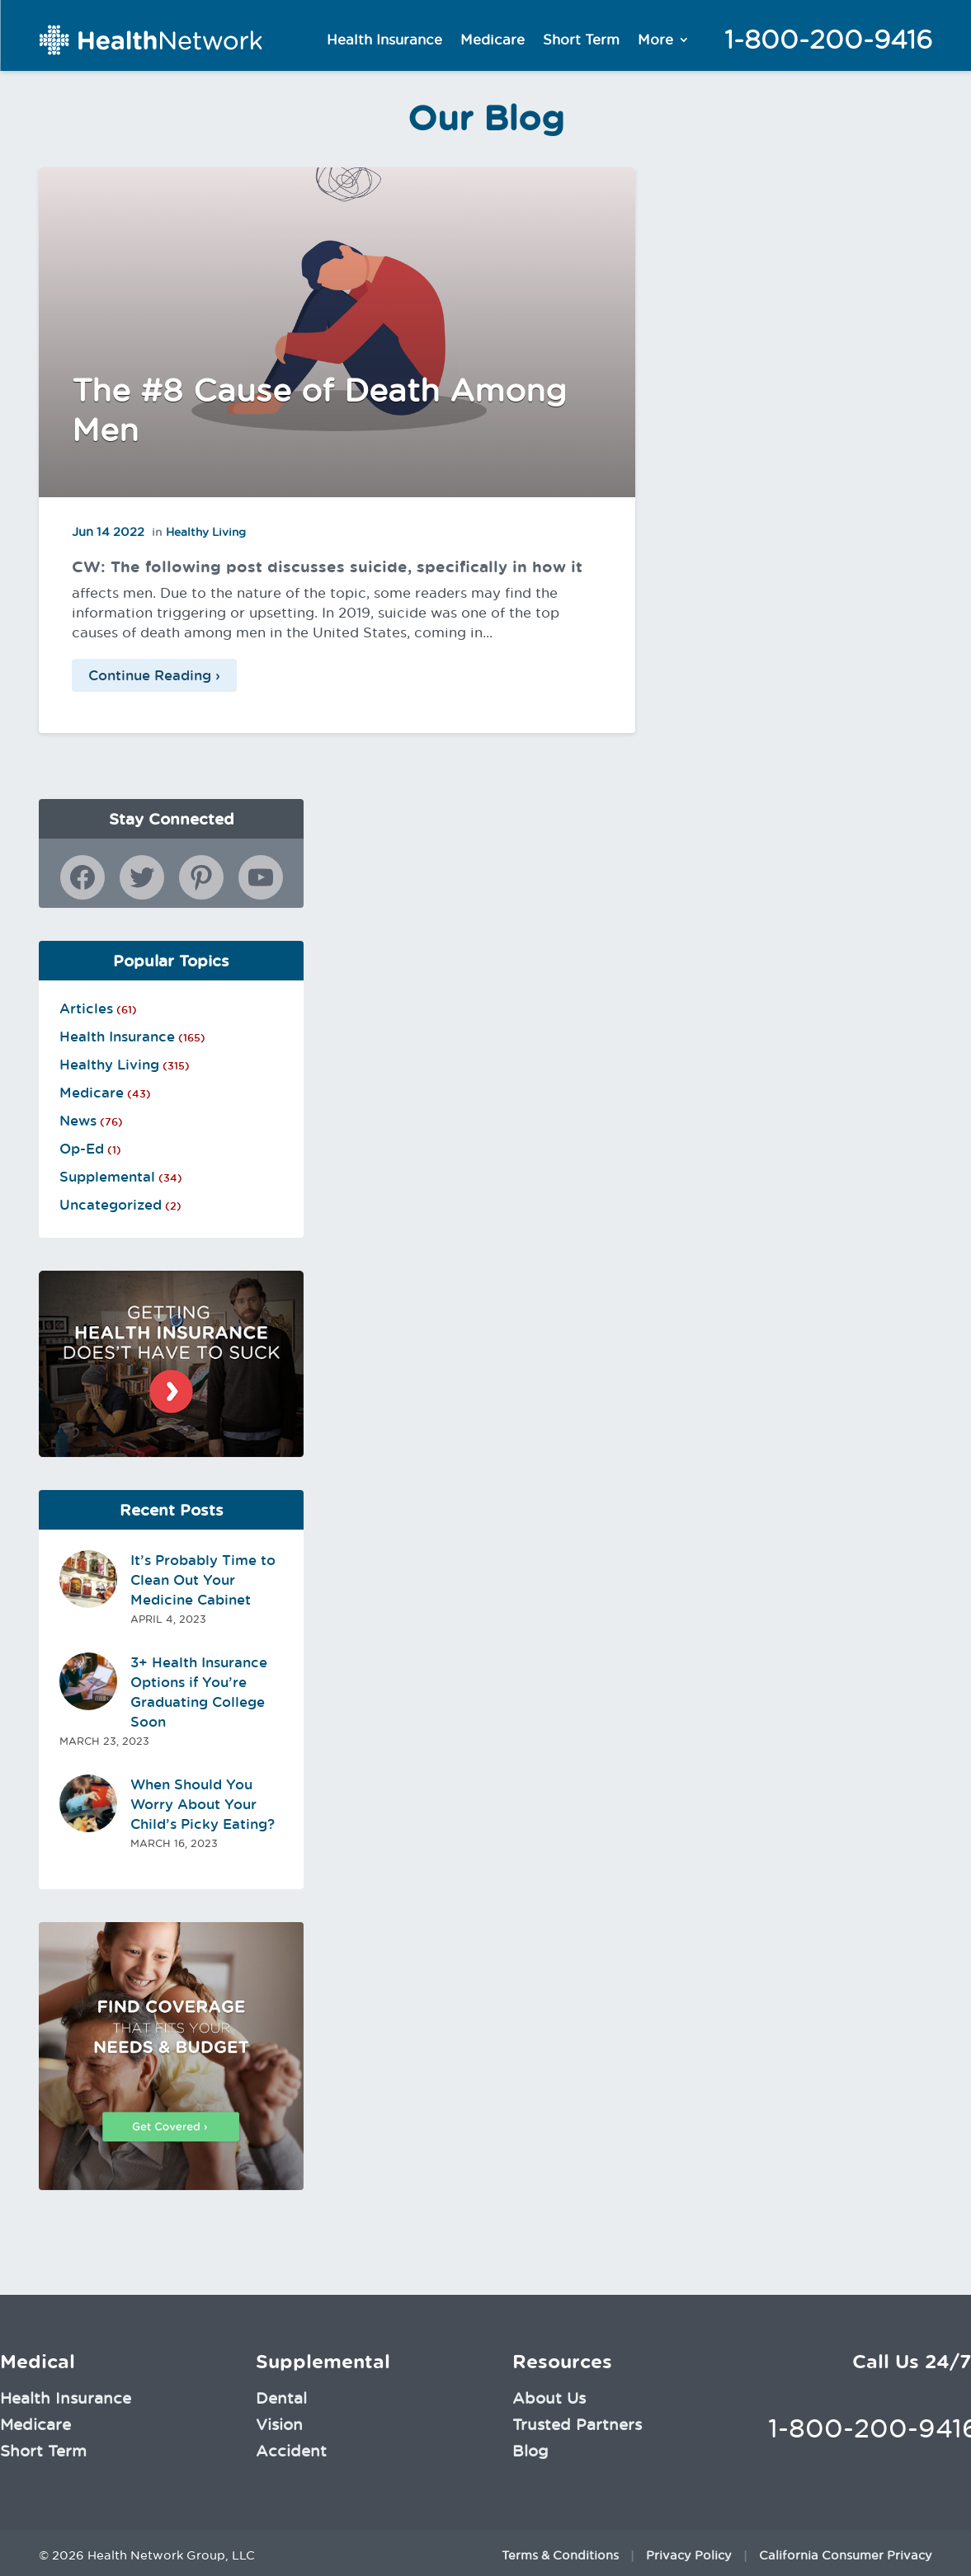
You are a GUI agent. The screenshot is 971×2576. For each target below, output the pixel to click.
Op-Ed (81, 1148)
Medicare (492, 39)
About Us (549, 2398)
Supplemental (107, 1176)
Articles (86, 1008)
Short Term (581, 39)
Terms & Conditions (560, 2555)
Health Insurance (384, 39)
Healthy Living (206, 532)
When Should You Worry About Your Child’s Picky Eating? (202, 1804)
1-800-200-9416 (828, 40)
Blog (530, 2450)
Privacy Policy (689, 2555)
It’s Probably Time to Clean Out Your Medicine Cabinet (203, 1580)
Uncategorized (110, 1204)
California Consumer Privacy (845, 2555)
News (78, 1120)
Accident (291, 2450)
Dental (281, 2398)
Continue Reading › (154, 675)
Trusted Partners (577, 2424)
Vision (279, 2424)
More (655, 39)
